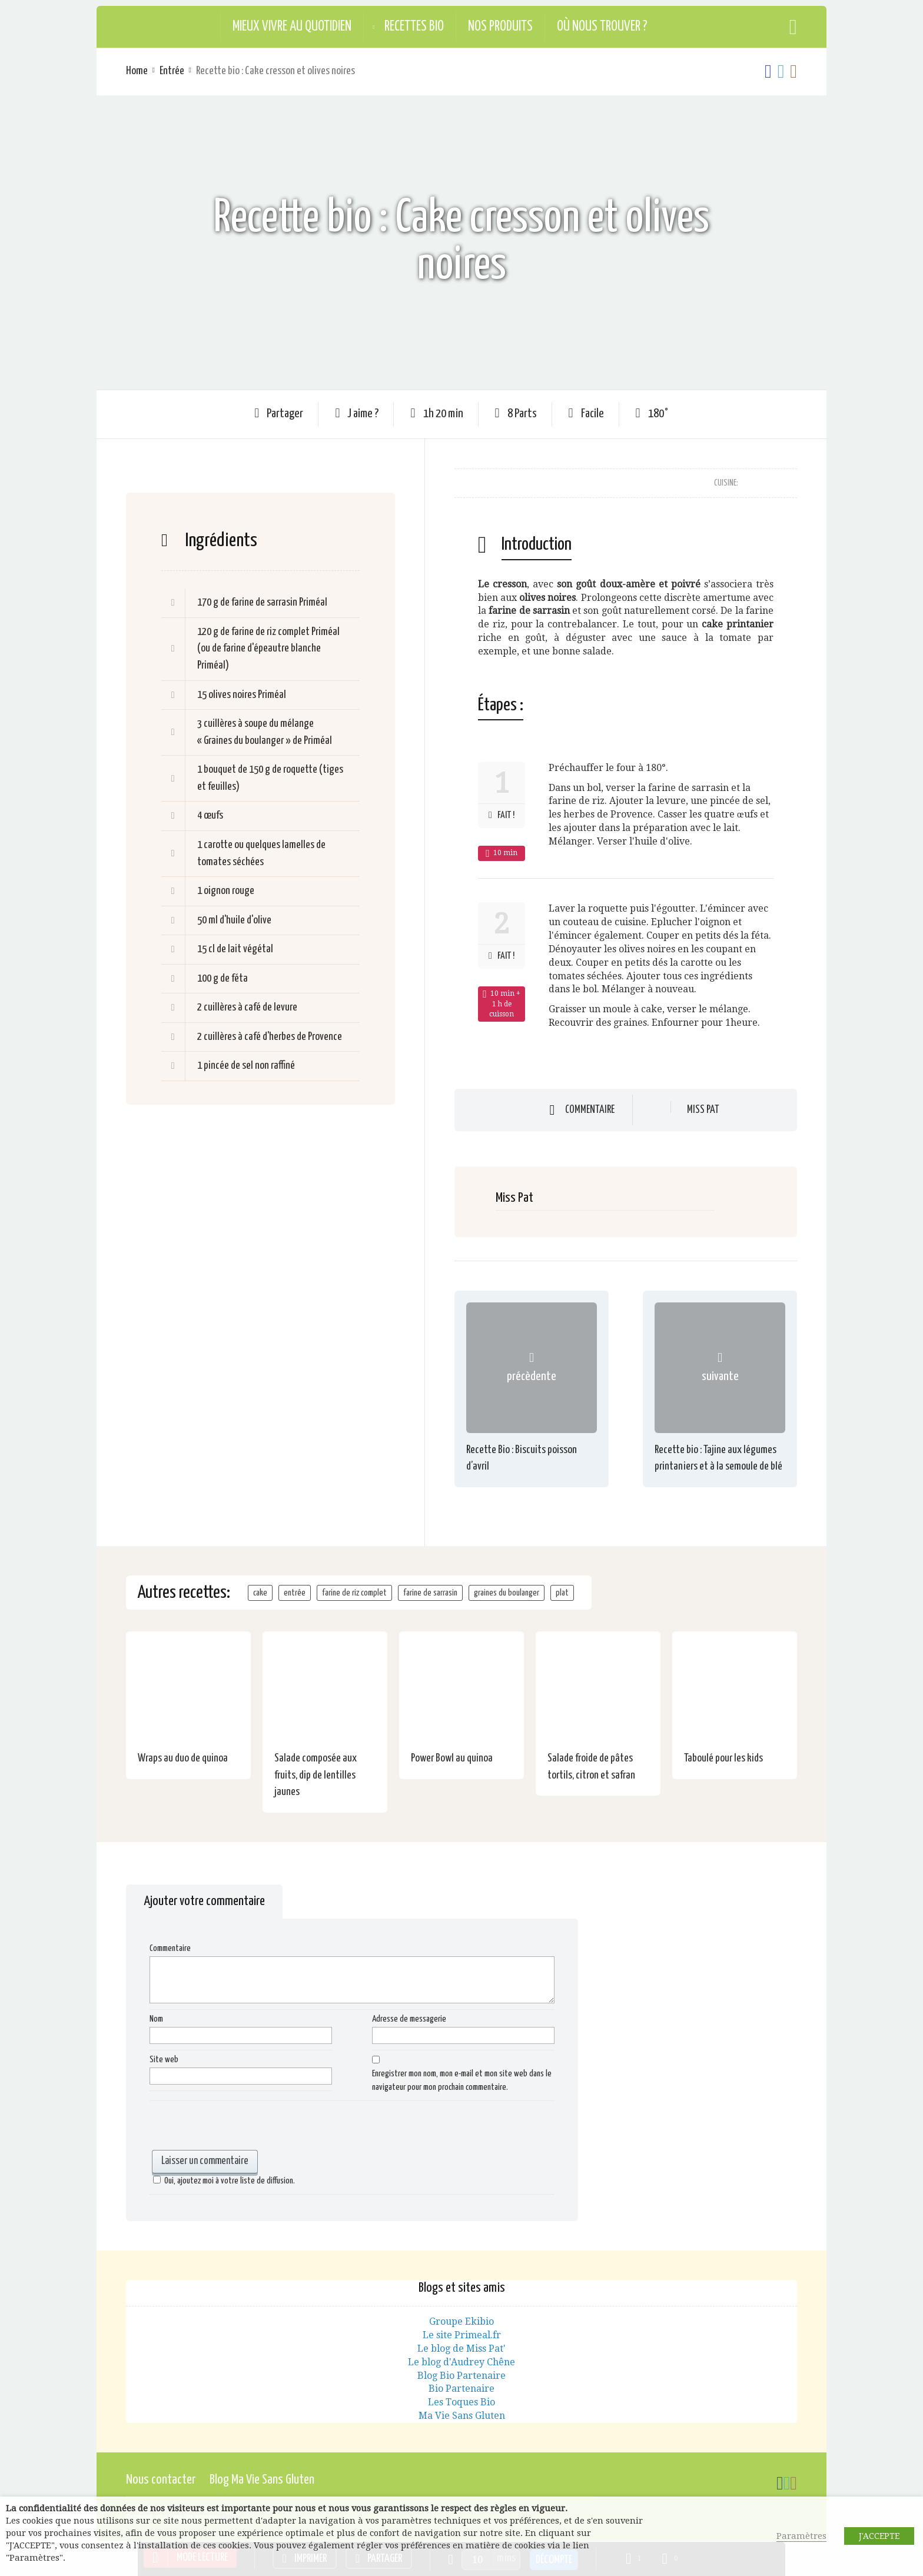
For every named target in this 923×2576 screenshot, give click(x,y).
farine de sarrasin (430, 1592)
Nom (156, 2019)
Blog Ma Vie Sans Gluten (262, 2480)
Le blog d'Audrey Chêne (461, 2362)
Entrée (172, 71)
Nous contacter (160, 2480)
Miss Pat (703, 1110)
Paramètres (801, 2536)
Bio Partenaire (461, 2388)
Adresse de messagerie (409, 2019)
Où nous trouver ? (602, 27)
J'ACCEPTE (879, 2536)
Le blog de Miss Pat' (461, 2348)
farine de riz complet (354, 1592)
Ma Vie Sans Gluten (462, 2415)
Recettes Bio (414, 27)
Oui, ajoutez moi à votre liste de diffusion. (222, 2180)
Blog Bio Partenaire (461, 2375)
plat (562, 1592)
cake (260, 1592)
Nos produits (500, 27)
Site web (164, 2059)
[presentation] (239, 2127)
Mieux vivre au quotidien (292, 27)
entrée (295, 1592)
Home (137, 71)
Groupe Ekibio (461, 2321)
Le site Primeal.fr (462, 2335)
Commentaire (590, 1110)
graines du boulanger (506, 1592)
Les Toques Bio (461, 2402)
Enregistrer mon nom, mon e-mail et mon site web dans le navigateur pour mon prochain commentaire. (462, 2080)
